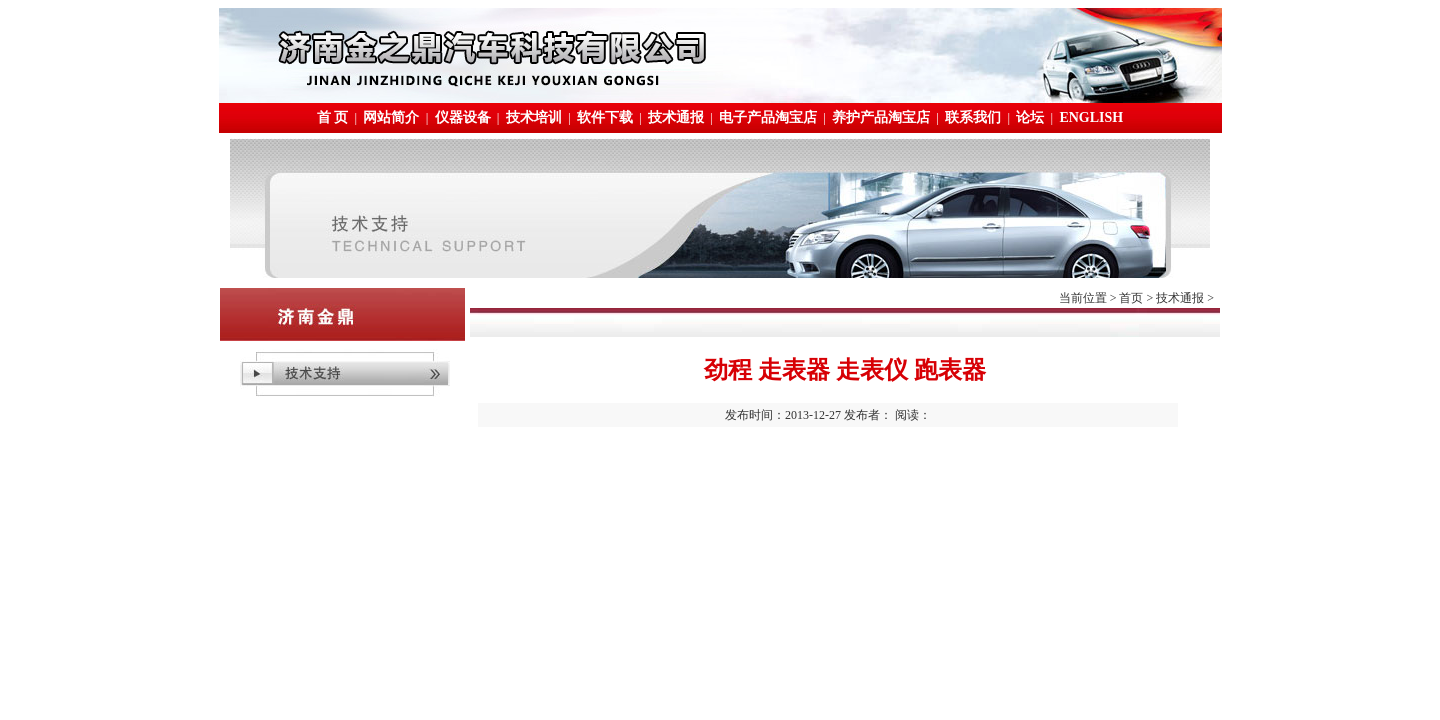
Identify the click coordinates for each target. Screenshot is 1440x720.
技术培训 (534, 117)
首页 (1131, 298)
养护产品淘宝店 (881, 117)
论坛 (1030, 117)
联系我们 (973, 117)
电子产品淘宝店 (768, 117)
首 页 (333, 117)
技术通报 (676, 117)
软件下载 (605, 117)
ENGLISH (1091, 117)
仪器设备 (463, 117)
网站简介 (391, 117)
